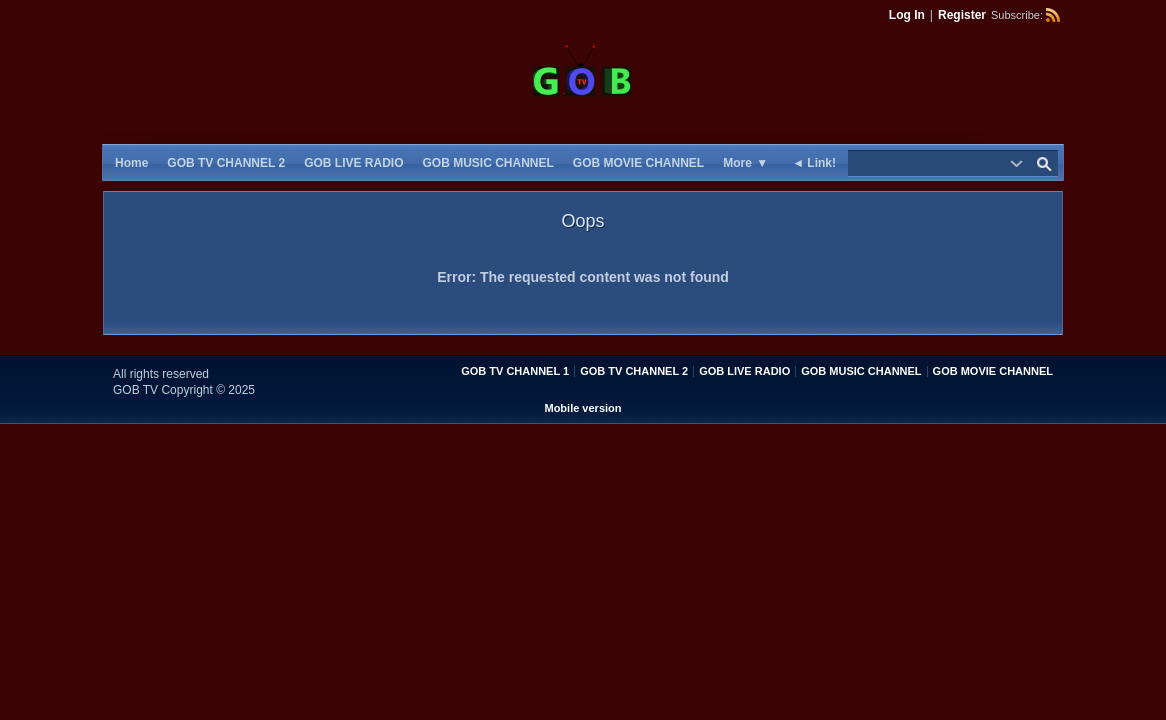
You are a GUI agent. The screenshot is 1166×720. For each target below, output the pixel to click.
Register (962, 15)
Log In (907, 15)
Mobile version (582, 408)
